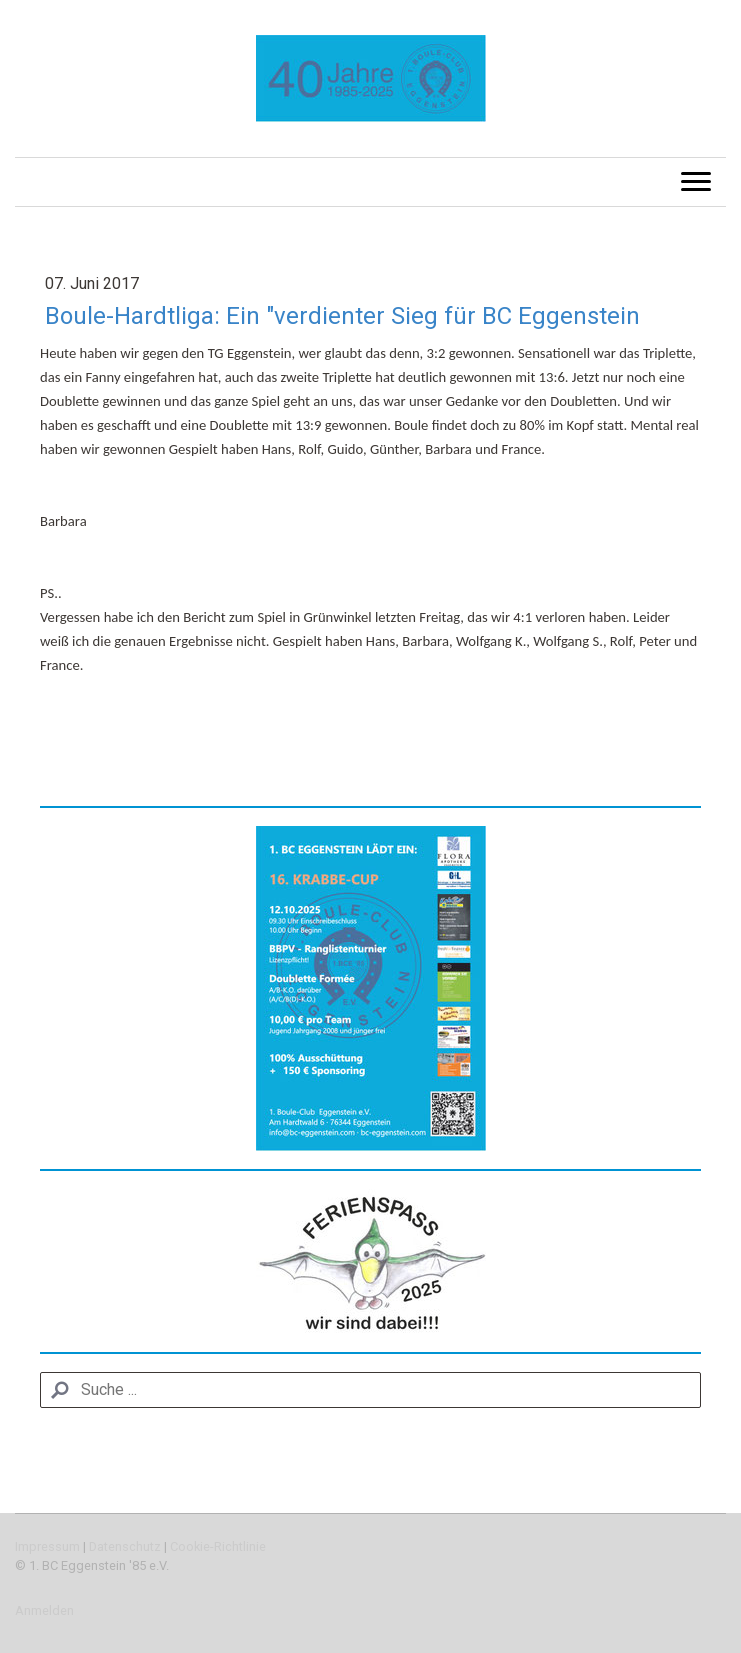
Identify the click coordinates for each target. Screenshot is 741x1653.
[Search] (370, 1390)
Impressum (47, 1546)
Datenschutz (125, 1546)
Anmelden (44, 1610)
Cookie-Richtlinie (218, 1546)
